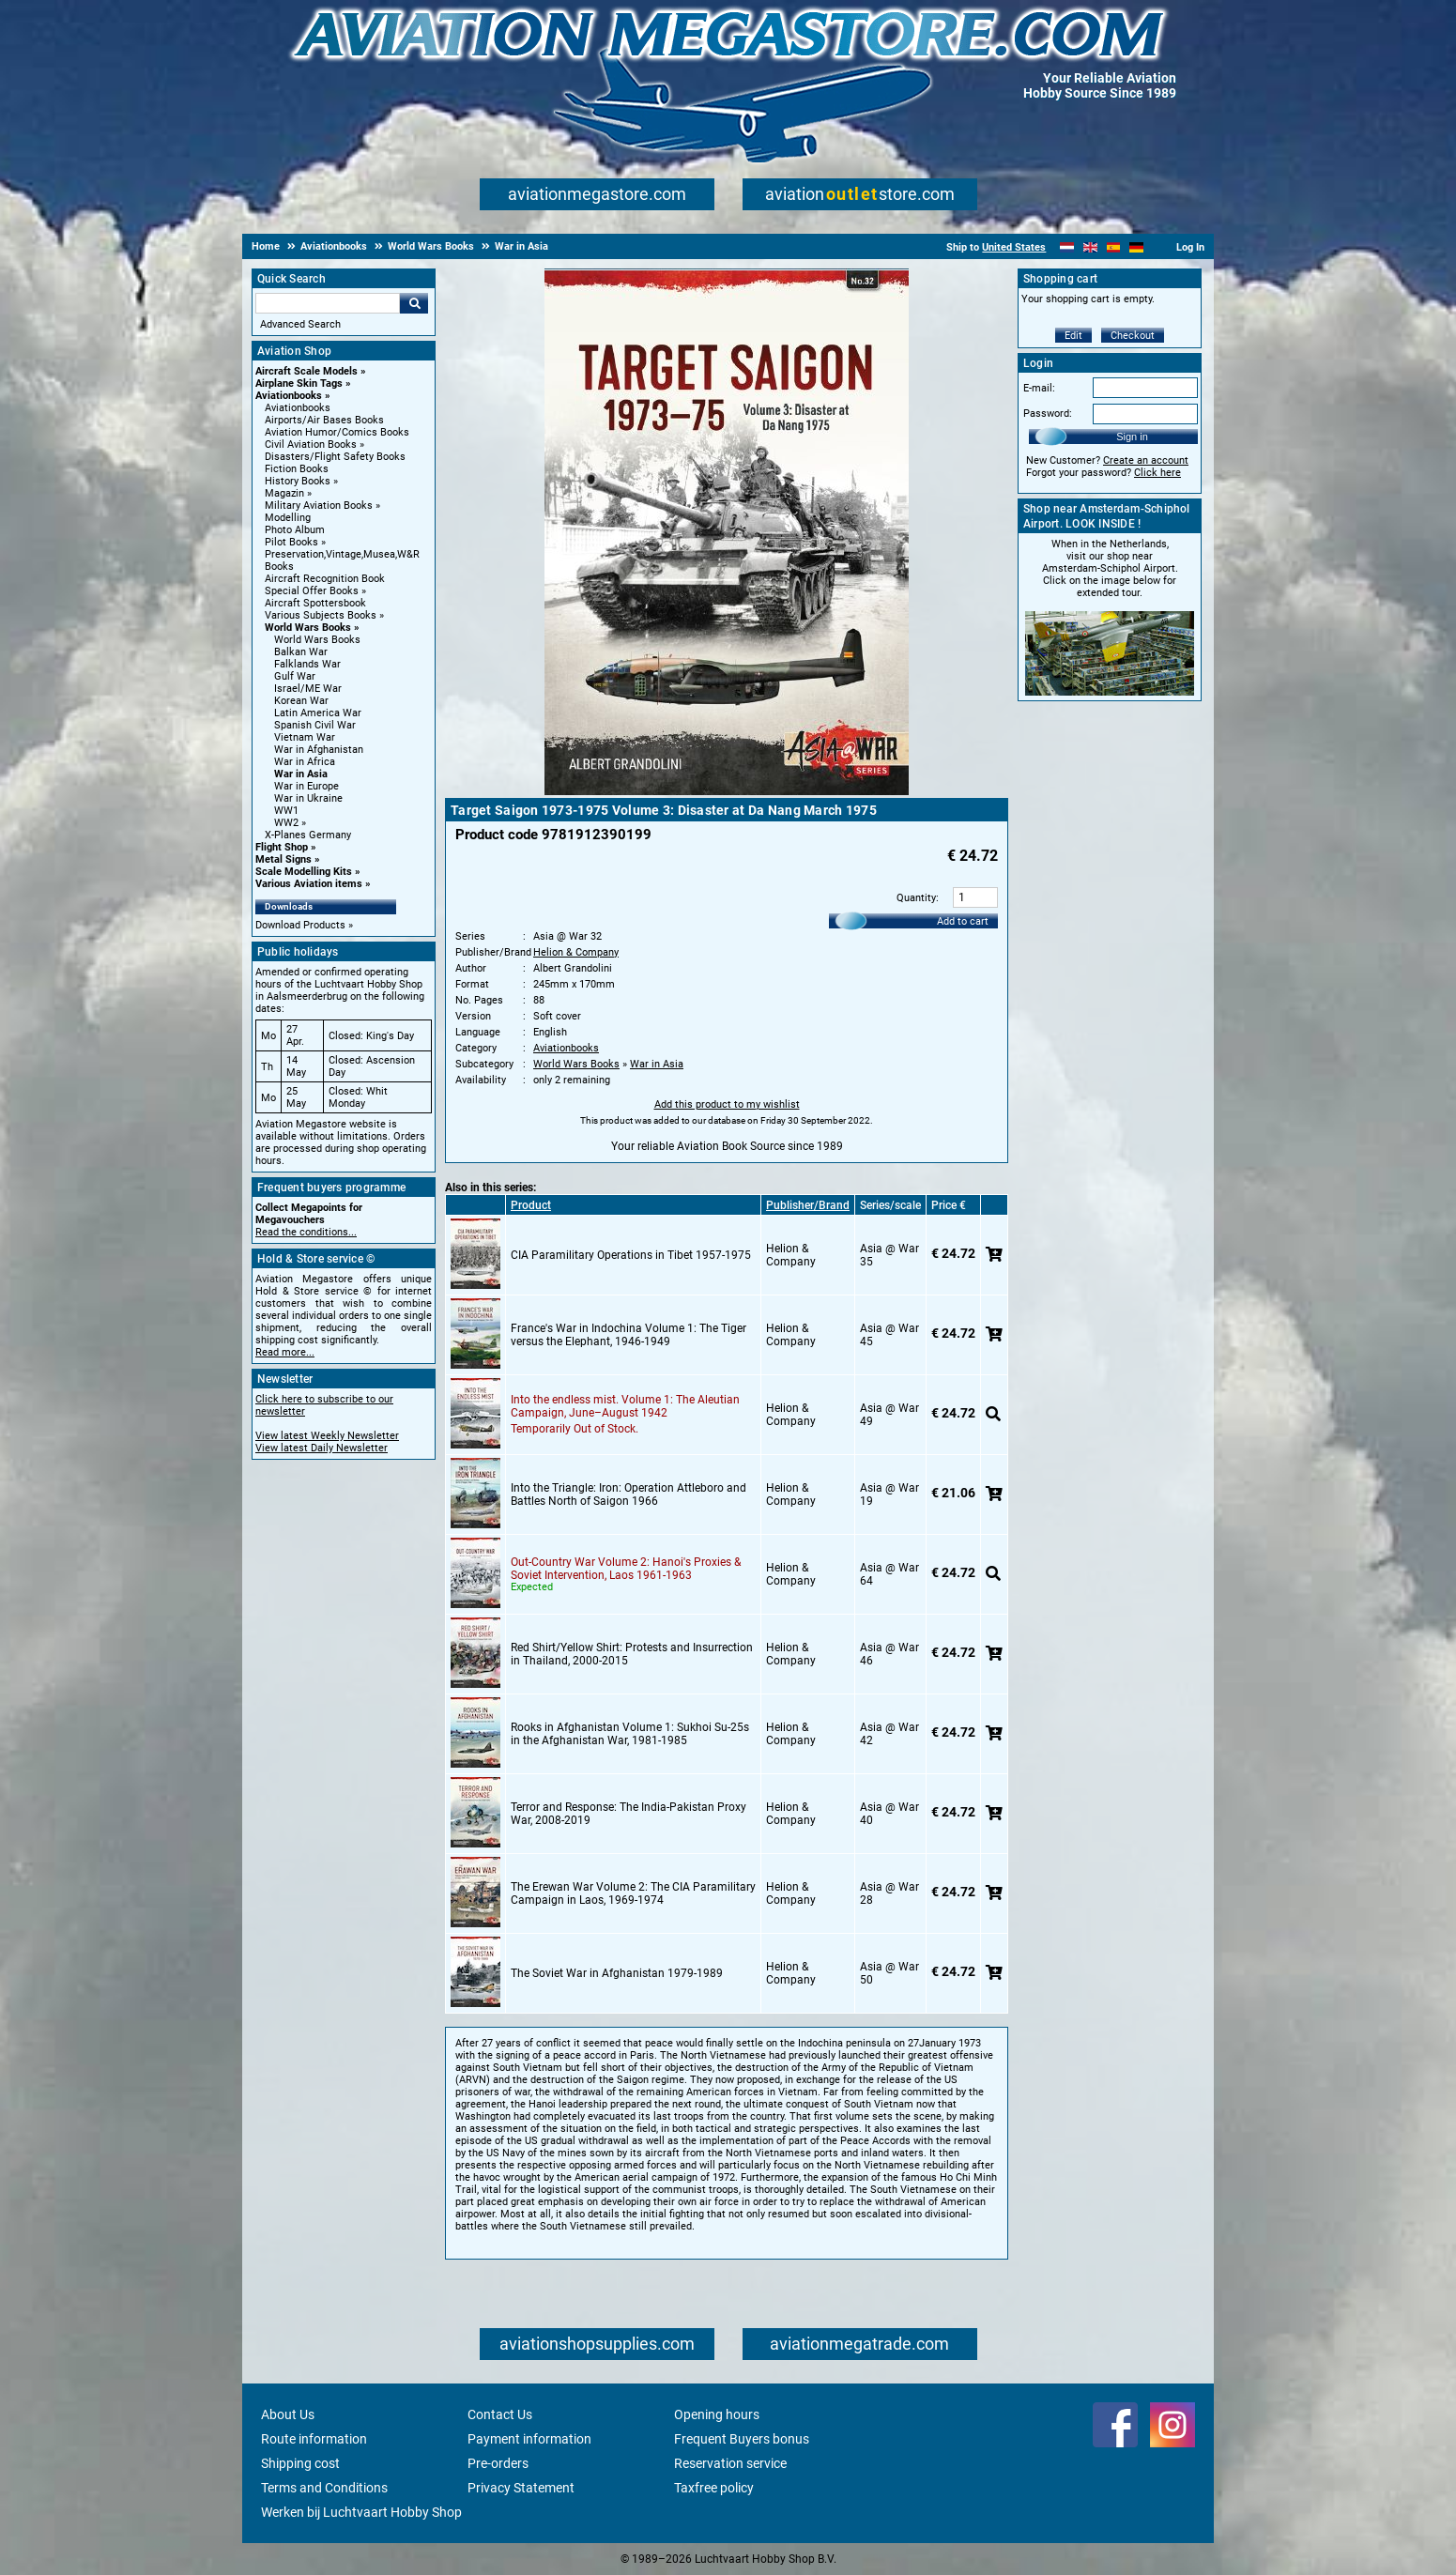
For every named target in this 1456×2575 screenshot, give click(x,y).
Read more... (284, 1352)
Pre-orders (498, 2463)
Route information (314, 2438)
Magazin (284, 493)
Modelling (288, 518)
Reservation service (730, 2463)
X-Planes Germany (308, 835)
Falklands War (307, 664)
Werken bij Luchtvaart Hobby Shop (361, 2512)
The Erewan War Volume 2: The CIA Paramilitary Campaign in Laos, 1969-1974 (633, 1893)
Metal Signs (283, 859)
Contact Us (499, 2414)
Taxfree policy (714, 2487)
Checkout (1133, 336)
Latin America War (317, 713)
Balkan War (301, 652)
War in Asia (301, 774)
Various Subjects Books (320, 615)
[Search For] (327, 303)
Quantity (916, 898)
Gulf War (294, 676)
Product (531, 1205)
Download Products (300, 925)
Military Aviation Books (319, 505)
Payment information (529, 2438)
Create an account (1145, 460)
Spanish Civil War (315, 725)
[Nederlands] (1067, 247)
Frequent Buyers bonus (741, 2438)
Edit (1073, 336)
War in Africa (304, 762)
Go (414, 303)
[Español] (1114, 247)
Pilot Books (291, 542)
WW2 (286, 823)
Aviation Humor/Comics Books (337, 432)
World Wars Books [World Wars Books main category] (317, 640)
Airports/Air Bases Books (324, 420)
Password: (1047, 413)
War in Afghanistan (318, 749)
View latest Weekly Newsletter (327, 1436)
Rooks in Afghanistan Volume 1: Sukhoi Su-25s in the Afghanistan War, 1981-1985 (630, 1734)
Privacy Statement (521, 2487)
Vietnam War (304, 737)
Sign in (1132, 436)
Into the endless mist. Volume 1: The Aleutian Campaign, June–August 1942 (625, 1406)
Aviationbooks (288, 396)
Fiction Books (297, 469)
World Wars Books (308, 627)
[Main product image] (726, 791)
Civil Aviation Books (311, 444)
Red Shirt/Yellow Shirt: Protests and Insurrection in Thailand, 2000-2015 (632, 1654)
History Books (297, 481)
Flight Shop (281, 847)
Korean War (301, 701)
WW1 (286, 811)
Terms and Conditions (324, 2487)
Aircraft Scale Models (306, 371)
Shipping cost (300, 2463)
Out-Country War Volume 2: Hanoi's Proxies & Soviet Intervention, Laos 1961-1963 (626, 1569)
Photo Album (295, 530)
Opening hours (716, 2414)
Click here (1157, 473)
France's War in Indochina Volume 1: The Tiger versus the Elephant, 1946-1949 (628, 1335)
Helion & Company (576, 952)
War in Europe (306, 786)
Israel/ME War (308, 688)
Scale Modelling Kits (303, 872)
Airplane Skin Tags (299, 383)
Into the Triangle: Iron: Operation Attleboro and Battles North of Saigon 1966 (628, 1494)
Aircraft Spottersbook (315, 603)
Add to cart (963, 921)
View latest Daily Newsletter (321, 1448)
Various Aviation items (308, 884)
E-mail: (1039, 388)
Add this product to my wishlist (727, 1104)
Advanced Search (300, 324)
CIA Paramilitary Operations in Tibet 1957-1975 (631, 1255)
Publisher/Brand (808, 1205)
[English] (1090, 247)
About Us (287, 2414)
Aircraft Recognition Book (325, 579)
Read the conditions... (306, 1232)
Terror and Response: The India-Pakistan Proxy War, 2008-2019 (628, 1814)
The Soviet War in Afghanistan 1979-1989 (617, 1973)
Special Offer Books (312, 591)
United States (1014, 247)
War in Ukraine (308, 798)
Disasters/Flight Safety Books (335, 457)
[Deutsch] (1136, 247)
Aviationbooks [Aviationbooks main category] (297, 408)
